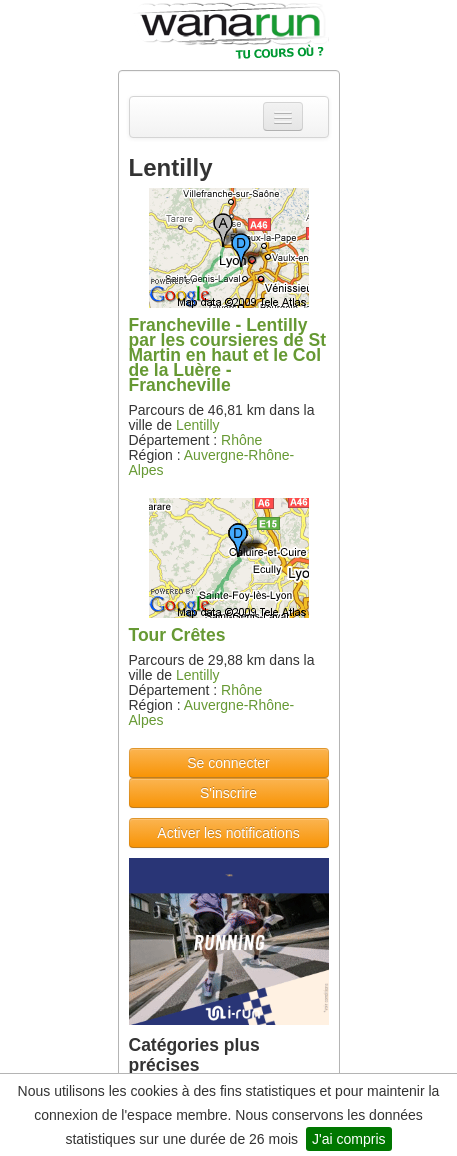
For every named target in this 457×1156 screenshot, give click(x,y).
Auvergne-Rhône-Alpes (212, 462)
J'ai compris (348, 1139)
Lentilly (198, 425)
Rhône (241, 440)
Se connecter (228, 763)
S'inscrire (228, 793)
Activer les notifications (228, 833)
